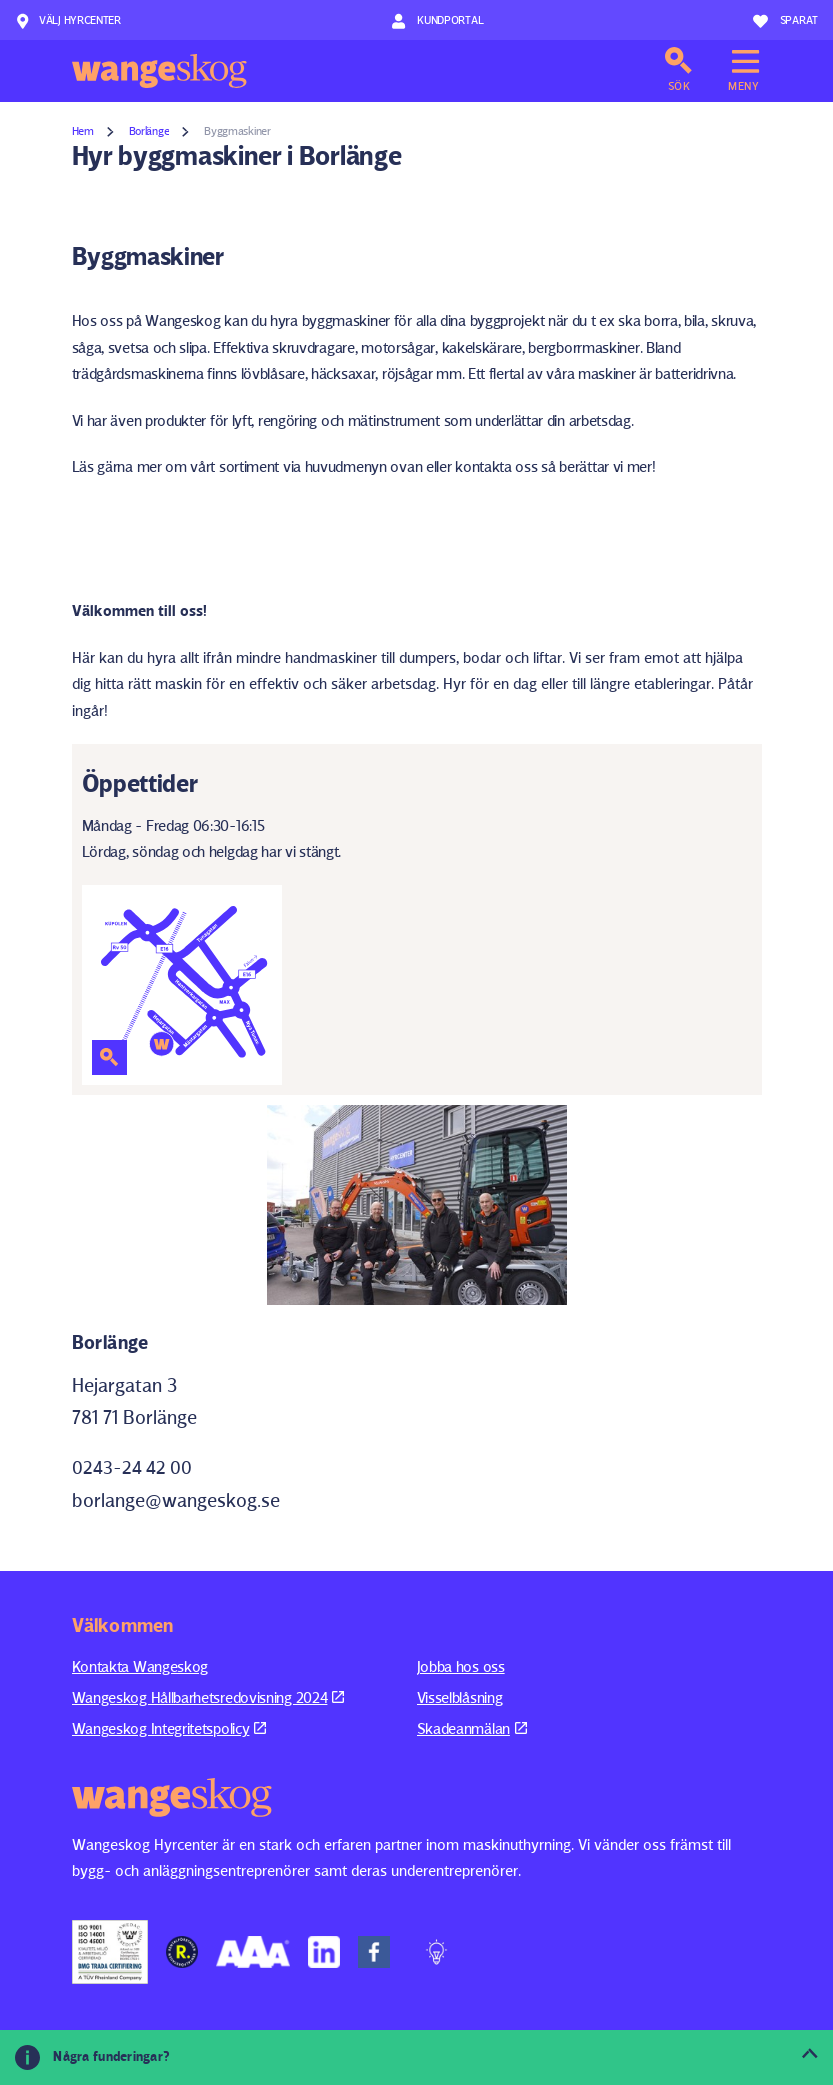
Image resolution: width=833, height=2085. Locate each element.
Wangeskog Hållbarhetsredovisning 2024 (208, 1697)
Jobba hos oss (461, 1666)
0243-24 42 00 (132, 1467)
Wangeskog (159, 71)
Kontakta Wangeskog (140, 1666)
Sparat (785, 21)
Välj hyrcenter (68, 21)
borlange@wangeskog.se (176, 1500)
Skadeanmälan (472, 1728)
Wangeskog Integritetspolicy (169, 1728)
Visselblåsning (460, 1697)
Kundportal (437, 21)
